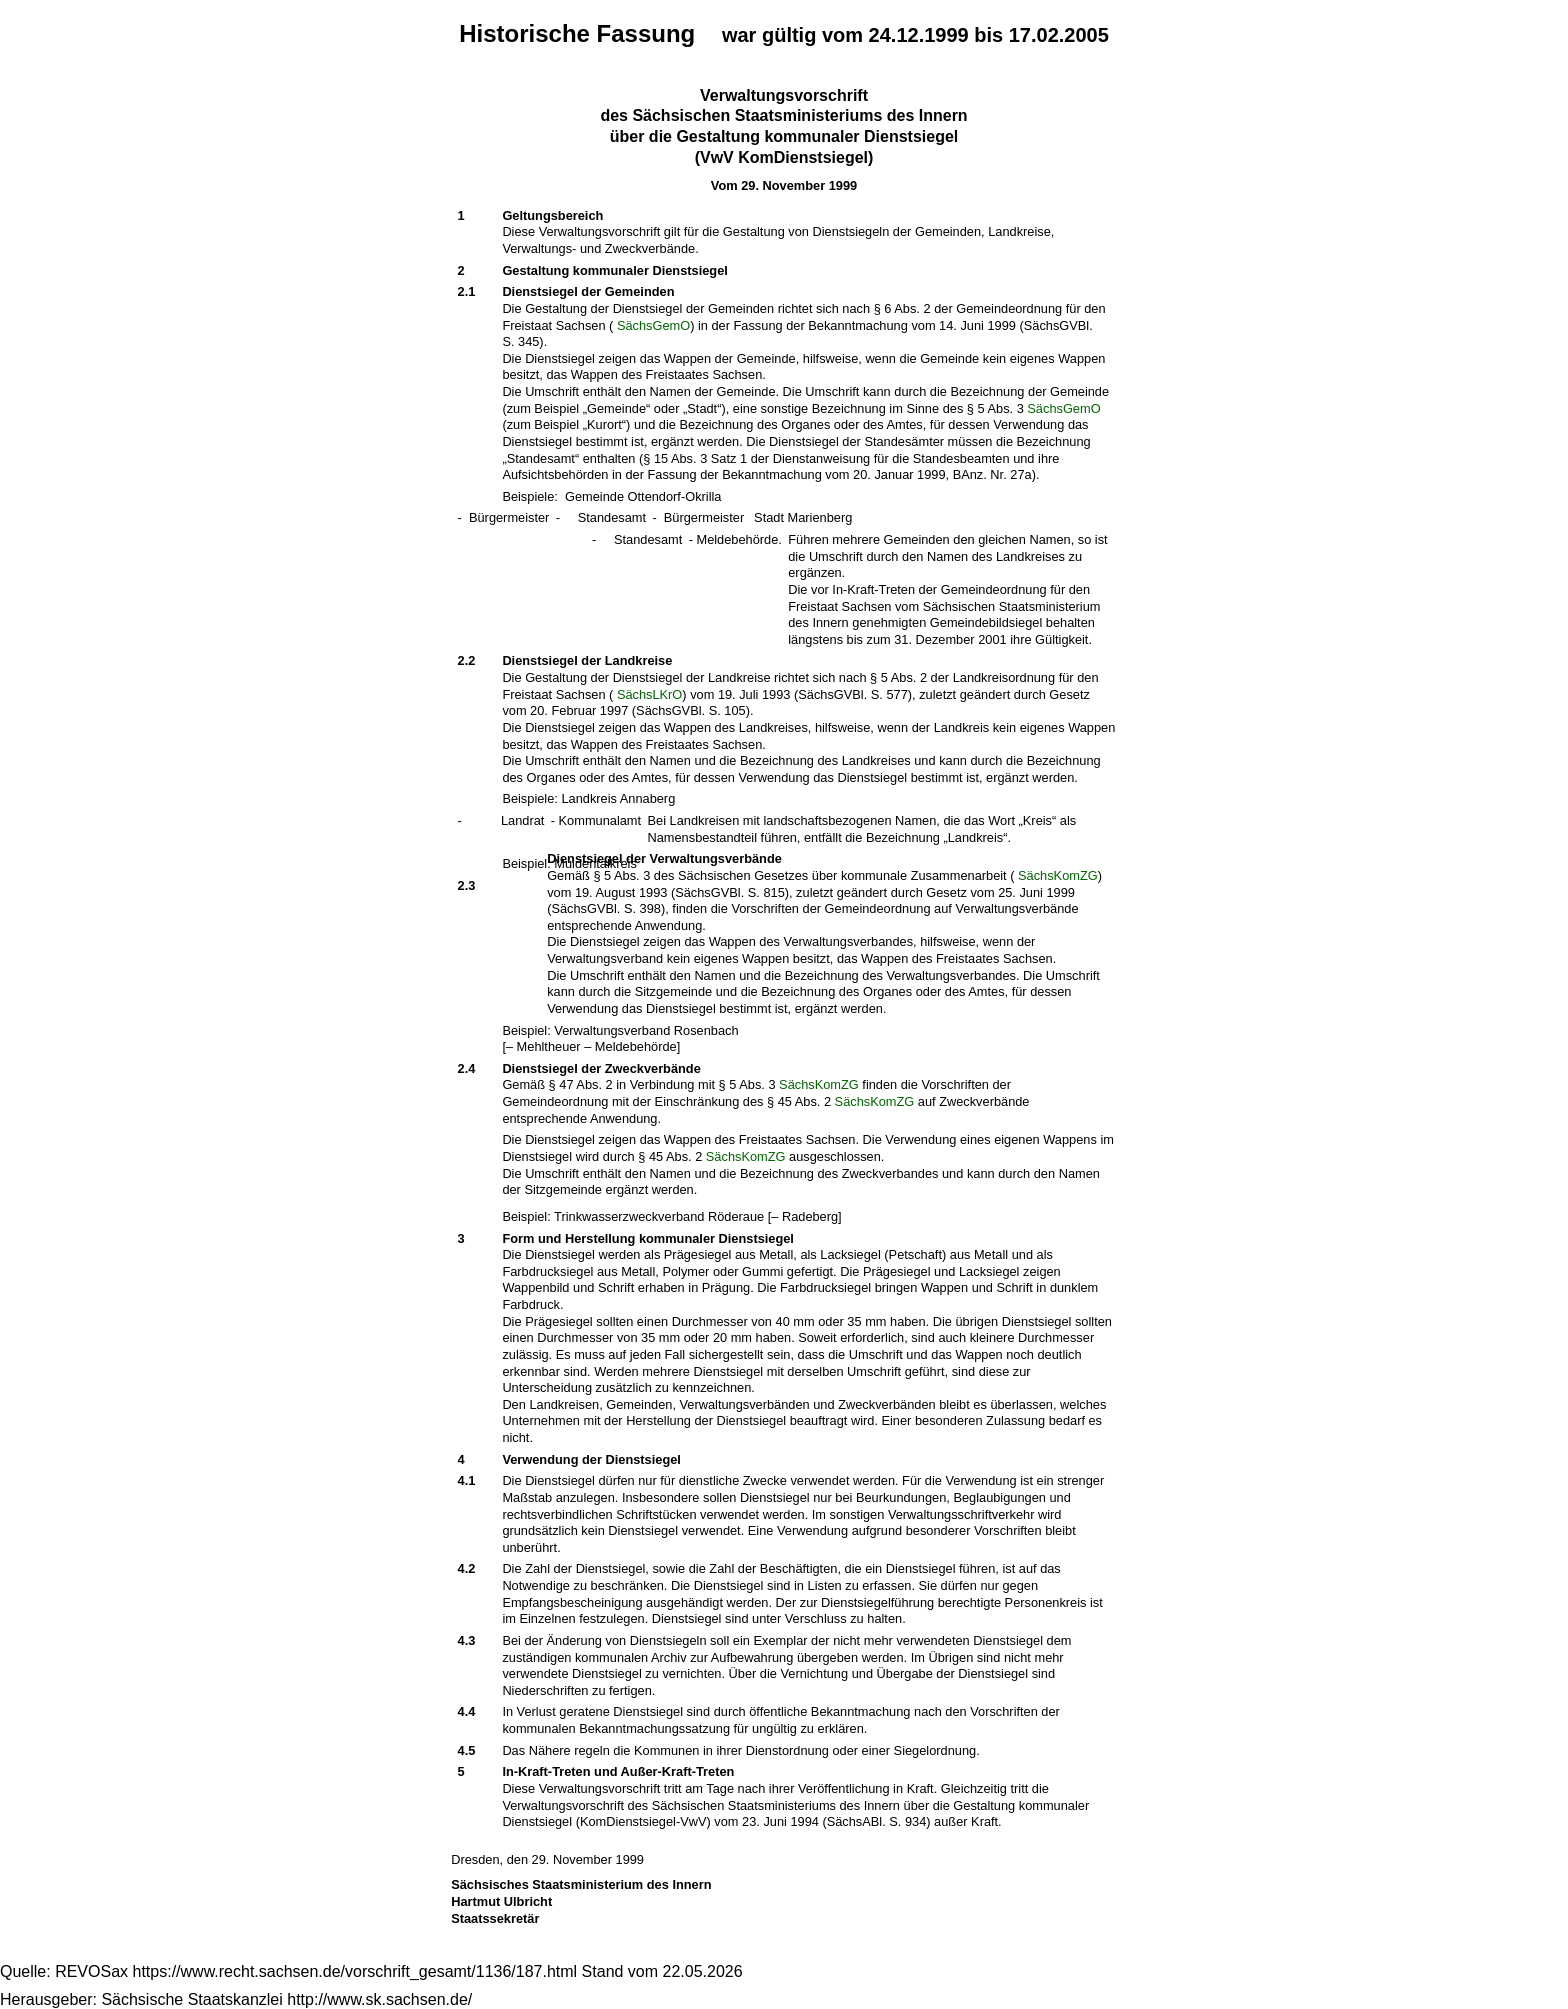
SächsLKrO (649, 694)
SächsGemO (653, 325)
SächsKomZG (1058, 875)
